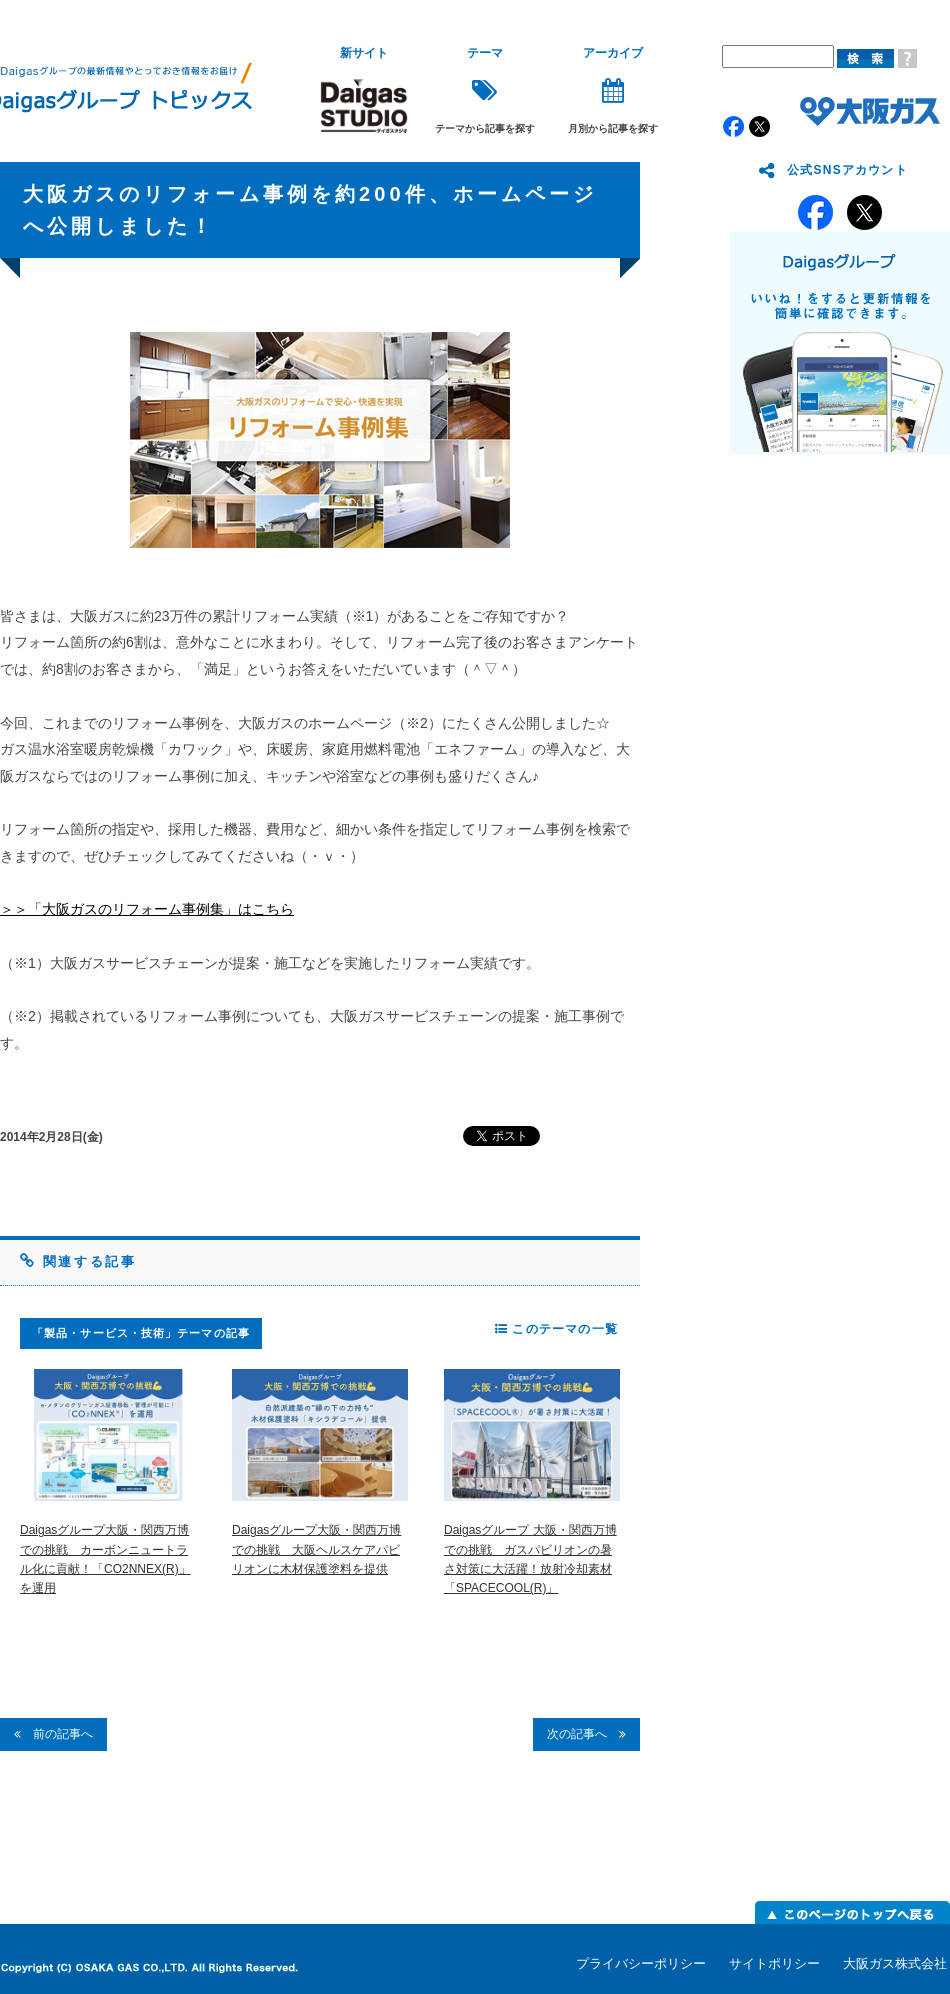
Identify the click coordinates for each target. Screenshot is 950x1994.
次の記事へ (586, 1734)
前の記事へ (53, 1734)
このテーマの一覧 (556, 1329)
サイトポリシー (774, 1963)
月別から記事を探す (613, 90)
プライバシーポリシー (641, 1963)
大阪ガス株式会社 (895, 1963)
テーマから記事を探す (485, 90)
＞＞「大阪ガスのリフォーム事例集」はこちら (147, 909)
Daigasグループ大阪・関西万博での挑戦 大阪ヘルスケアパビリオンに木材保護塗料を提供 (316, 1549)
